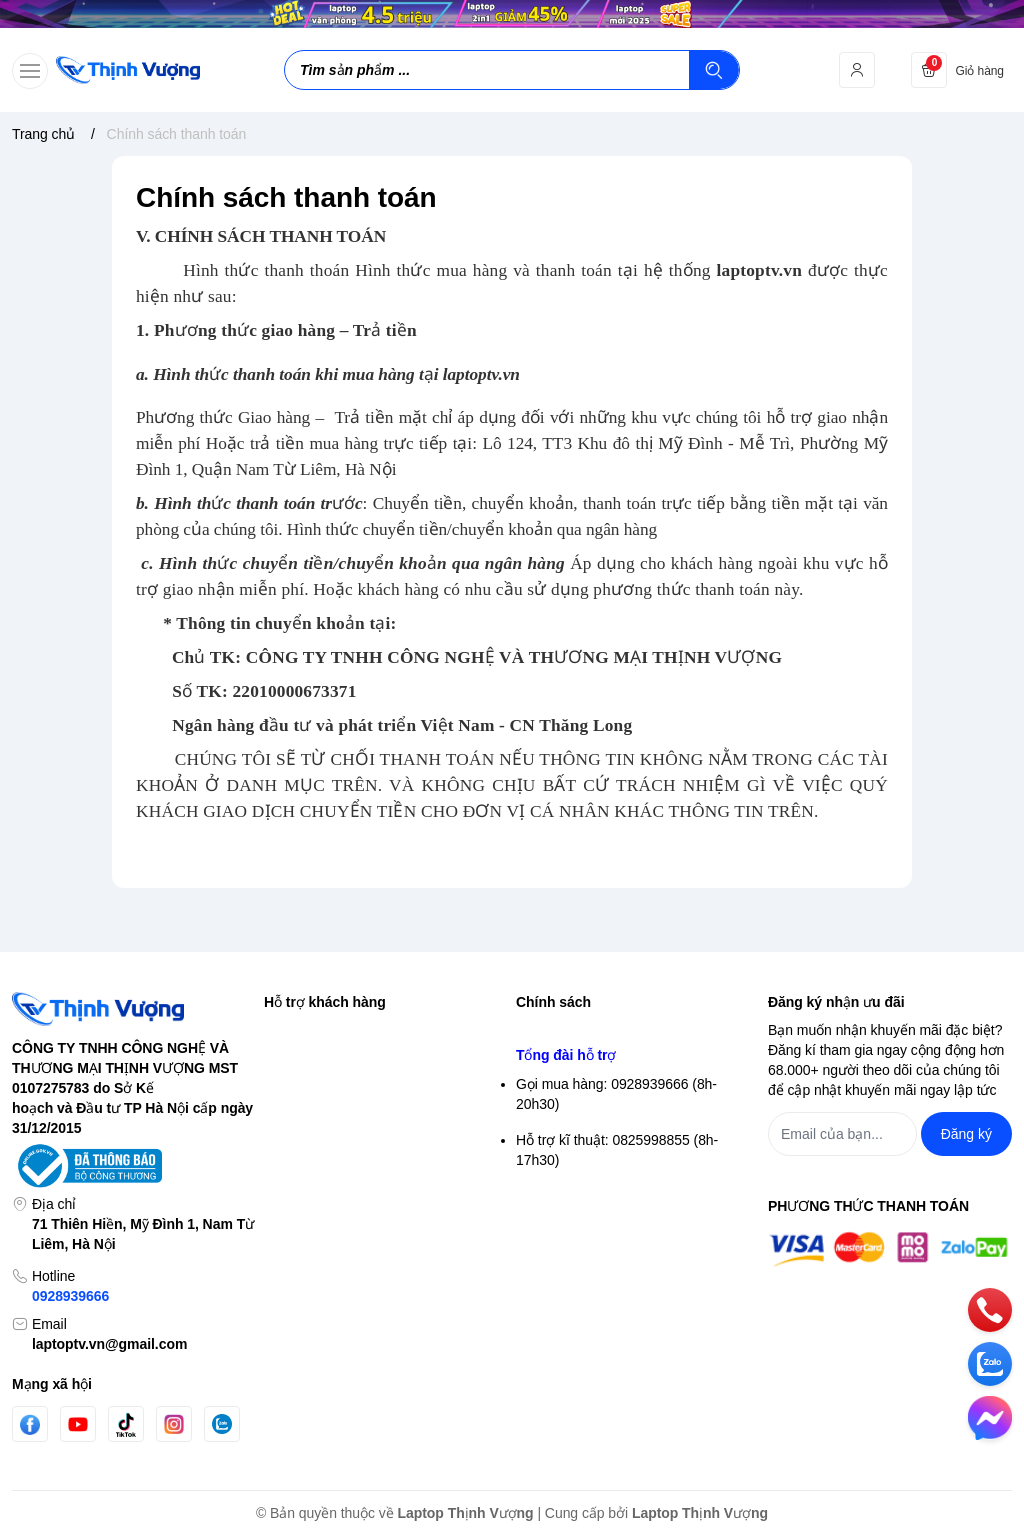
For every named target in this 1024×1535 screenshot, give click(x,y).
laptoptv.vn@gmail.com (109, 1344)
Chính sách (553, 1002)
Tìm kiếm (292, 1031)
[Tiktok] (126, 1424)
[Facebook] (30, 1424)
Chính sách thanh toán (586, 1195)
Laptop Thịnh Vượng (466, 1513)
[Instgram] (174, 1424)
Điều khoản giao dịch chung (602, 1123)
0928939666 (70, 1296)
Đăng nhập (298, 1067)
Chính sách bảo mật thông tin (607, 1031)
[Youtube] (78, 1424)
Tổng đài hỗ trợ (566, 1295)
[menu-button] (30, 71)
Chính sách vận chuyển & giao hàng (628, 1159)
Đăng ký (289, 1103)
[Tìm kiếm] (714, 70)
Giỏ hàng (292, 1139)
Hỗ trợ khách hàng (325, 1002)
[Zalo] (222, 1424)
